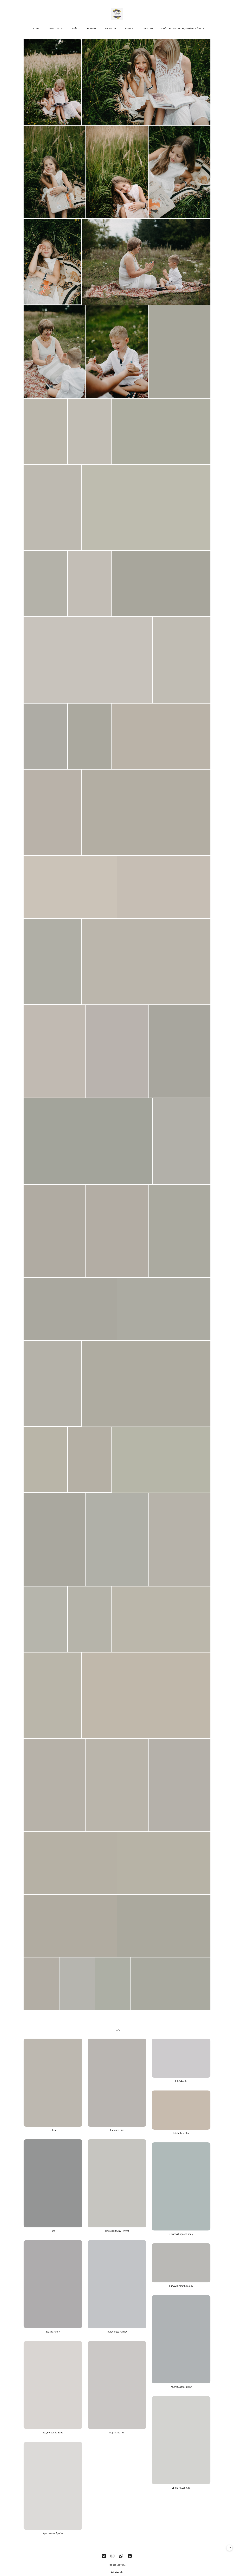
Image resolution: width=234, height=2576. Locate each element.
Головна (34, 28)
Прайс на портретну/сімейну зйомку (182, 28)
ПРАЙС (74, 28)
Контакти (147, 28)
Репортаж (111, 28)
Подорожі (91, 28)
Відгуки (129, 28)
